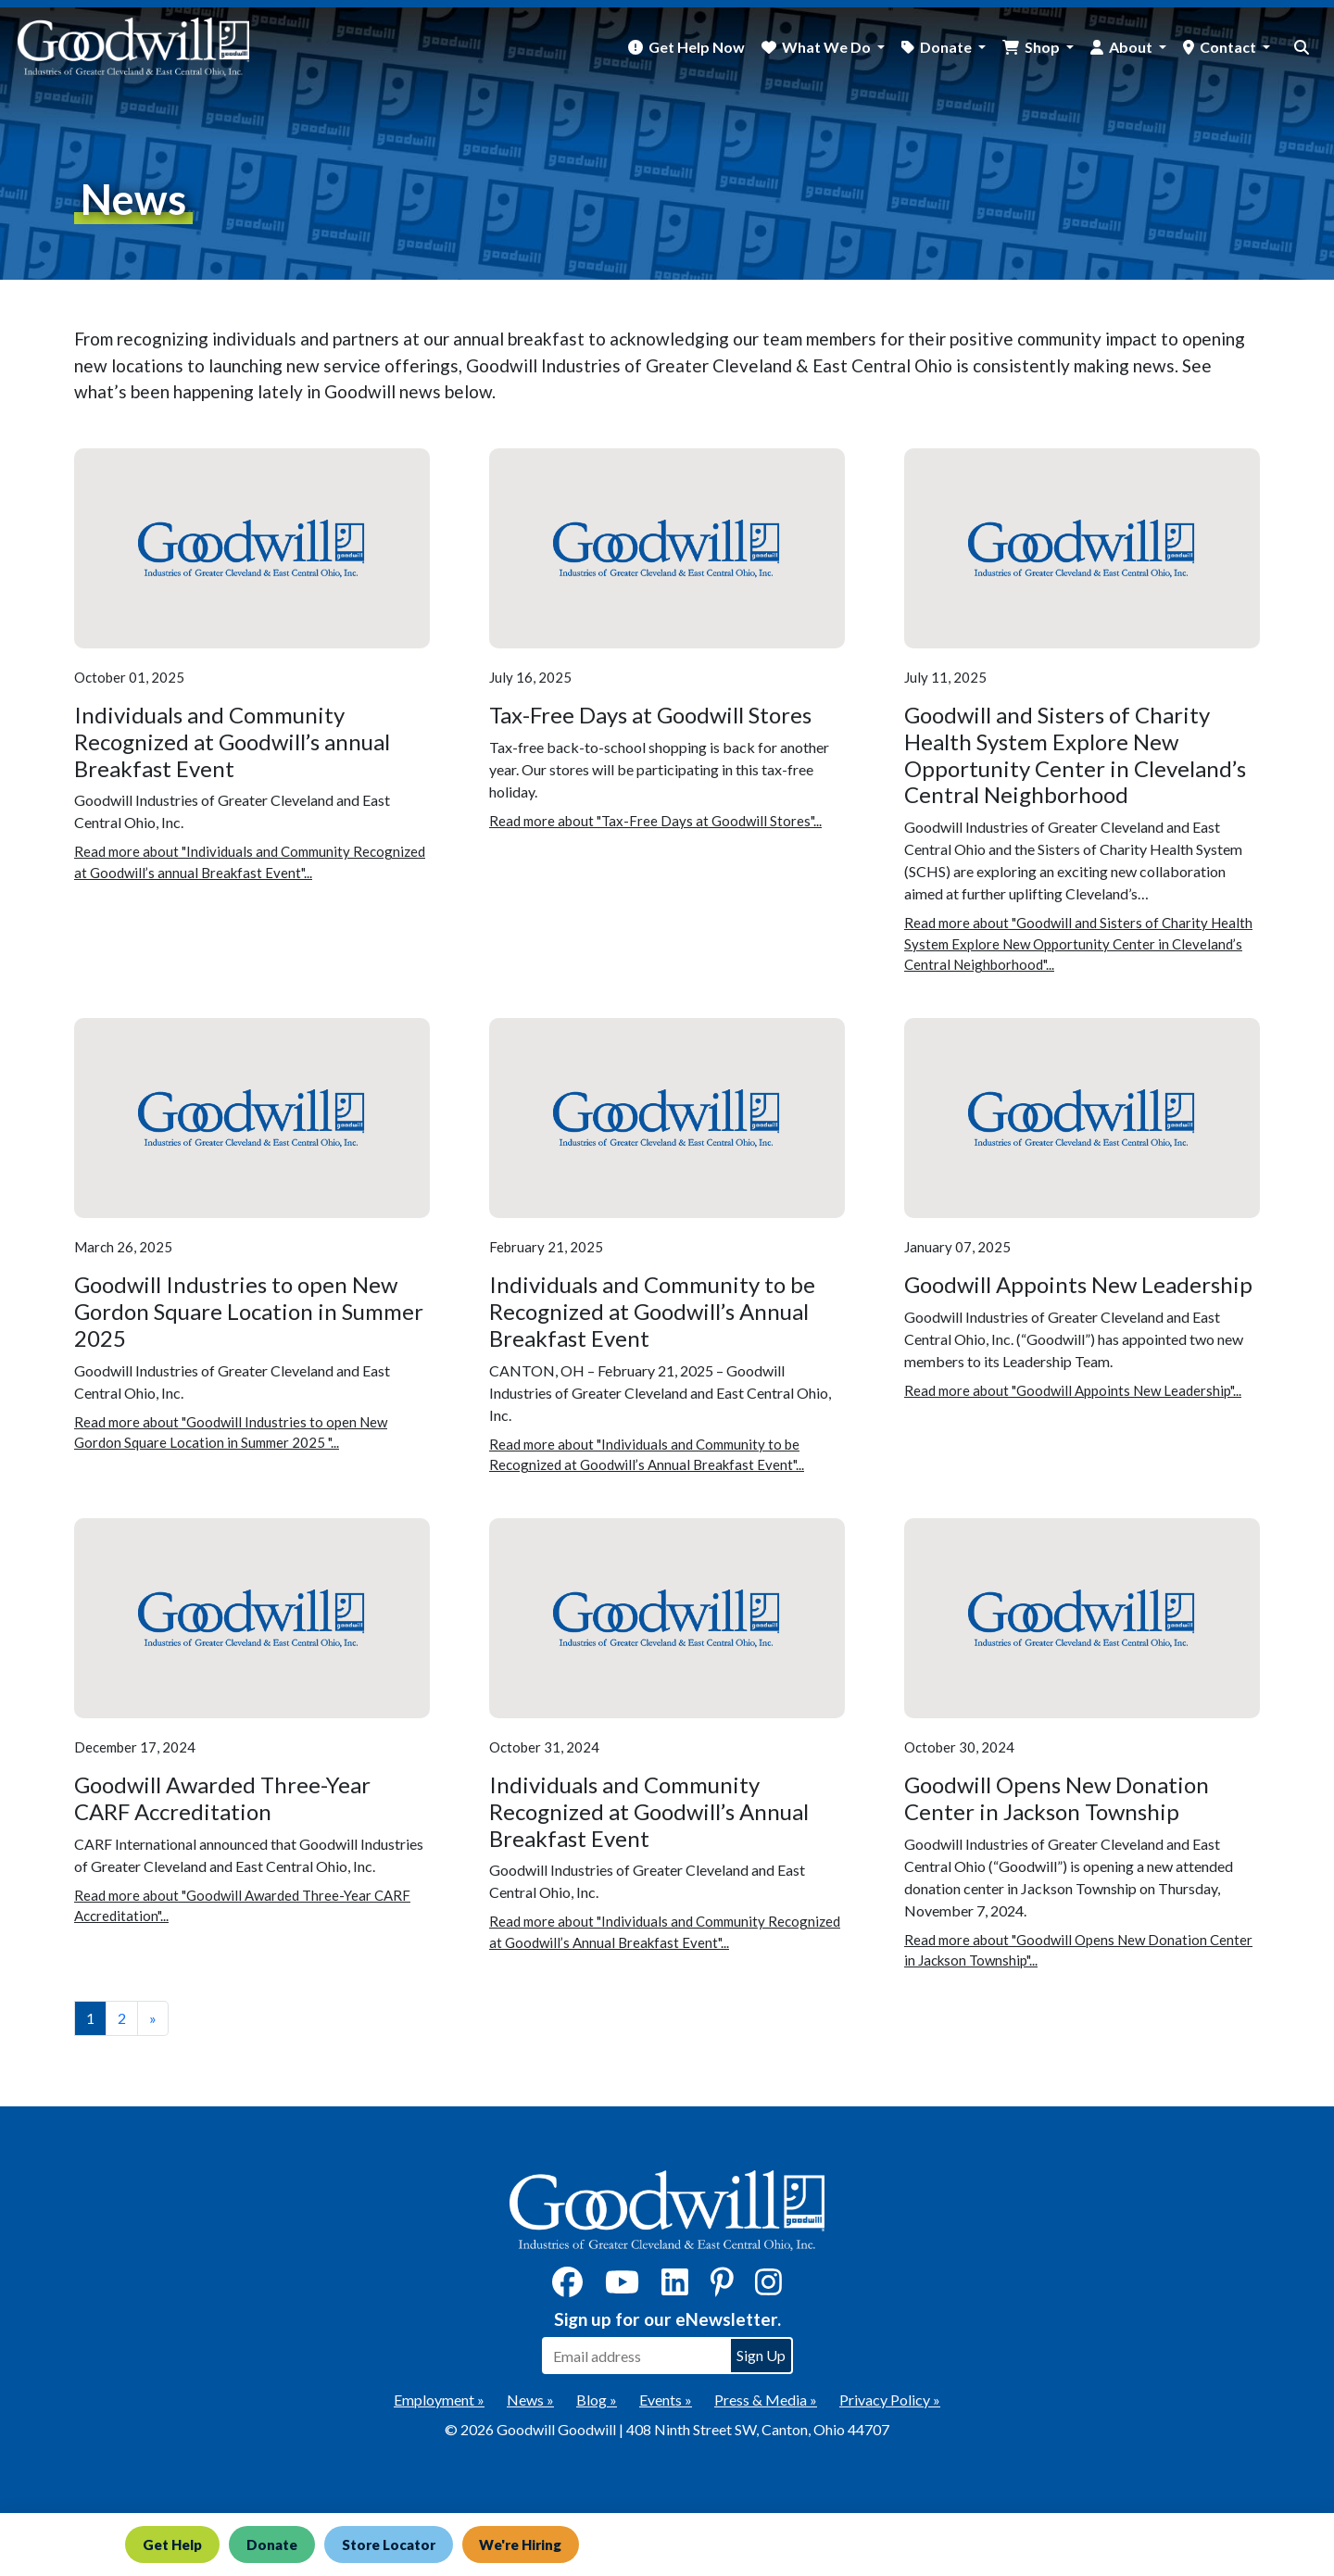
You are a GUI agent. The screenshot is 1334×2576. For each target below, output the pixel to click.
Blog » (596, 2399)
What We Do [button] (828, 47)
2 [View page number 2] (122, 2018)
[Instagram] (768, 2287)
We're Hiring (521, 2544)
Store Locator (388, 2544)
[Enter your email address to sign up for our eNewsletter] (635, 2355)
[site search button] (1301, 47)
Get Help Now (696, 47)
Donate (271, 2544)
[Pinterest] (722, 2287)
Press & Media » (765, 2399)
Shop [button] (1044, 47)
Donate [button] (947, 47)
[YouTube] (622, 2287)
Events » (665, 2399)
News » (530, 2399)
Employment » (439, 2399)
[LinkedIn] (674, 2287)
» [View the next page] (153, 2018)
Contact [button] (1229, 47)
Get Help (172, 2544)
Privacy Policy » (889, 2399)
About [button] (1132, 47)
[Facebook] (567, 2287)
